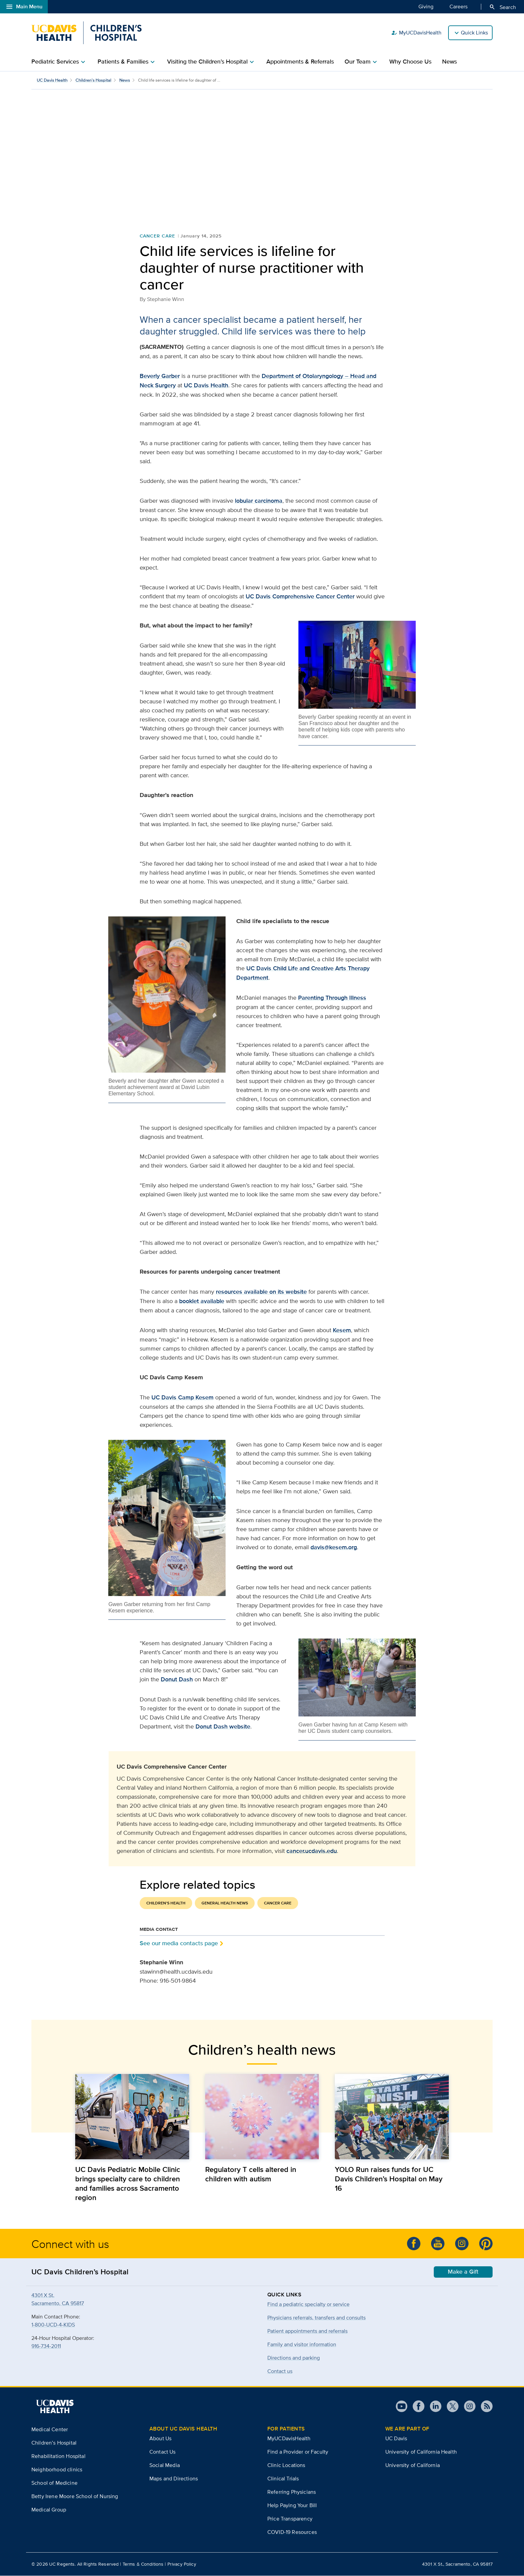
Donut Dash (177, 1679)
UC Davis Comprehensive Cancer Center (300, 596)
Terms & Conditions (143, 2564)
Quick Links (474, 32)
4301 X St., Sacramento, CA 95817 (457, 2564)
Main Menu (23, 6)
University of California (412, 2465)
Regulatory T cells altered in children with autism (250, 2174)
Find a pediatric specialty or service (308, 2304)
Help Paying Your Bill (292, 2505)
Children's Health (165, 1903)
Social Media (164, 2465)
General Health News (225, 1903)
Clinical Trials (283, 2479)
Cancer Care (157, 235)
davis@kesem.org (333, 1547)
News (449, 61)
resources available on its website (261, 1291)
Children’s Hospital (93, 80)
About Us (160, 2439)
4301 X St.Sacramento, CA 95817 (57, 2299)
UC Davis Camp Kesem (182, 1397)
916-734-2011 (46, 2346)
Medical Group (48, 2509)
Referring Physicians (291, 2492)
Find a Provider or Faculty (297, 2452)
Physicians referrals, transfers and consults (316, 2317)
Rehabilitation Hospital (58, 2456)
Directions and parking (293, 2358)
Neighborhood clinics (56, 2469)
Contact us (279, 2371)
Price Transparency (289, 2519)
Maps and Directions (173, 2479)
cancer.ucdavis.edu (311, 1851)
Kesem (342, 1330)
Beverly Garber (160, 376)
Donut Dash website (222, 1726)
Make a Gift (463, 2272)
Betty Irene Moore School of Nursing (74, 2496)
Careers (458, 6)
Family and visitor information (301, 2344)
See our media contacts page (179, 1943)
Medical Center (49, 2429)
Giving (425, 6)
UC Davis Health (52, 80)
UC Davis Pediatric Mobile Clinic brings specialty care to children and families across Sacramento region (127, 2183)
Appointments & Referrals (300, 61)
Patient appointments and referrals (307, 2331)
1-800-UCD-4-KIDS (53, 2325)
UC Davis (259, 968)
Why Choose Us (410, 61)
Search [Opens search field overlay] (502, 7)
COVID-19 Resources (292, 2532)
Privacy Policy (181, 2564)
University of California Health (421, 2452)
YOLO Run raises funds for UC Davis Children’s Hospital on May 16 (388, 2179)
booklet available (201, 1301)
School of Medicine (54, 2483)
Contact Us (162, 2452)
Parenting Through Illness (332, 997)
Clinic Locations (286, 2465)
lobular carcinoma (258, 500)
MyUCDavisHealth (416, 33)
